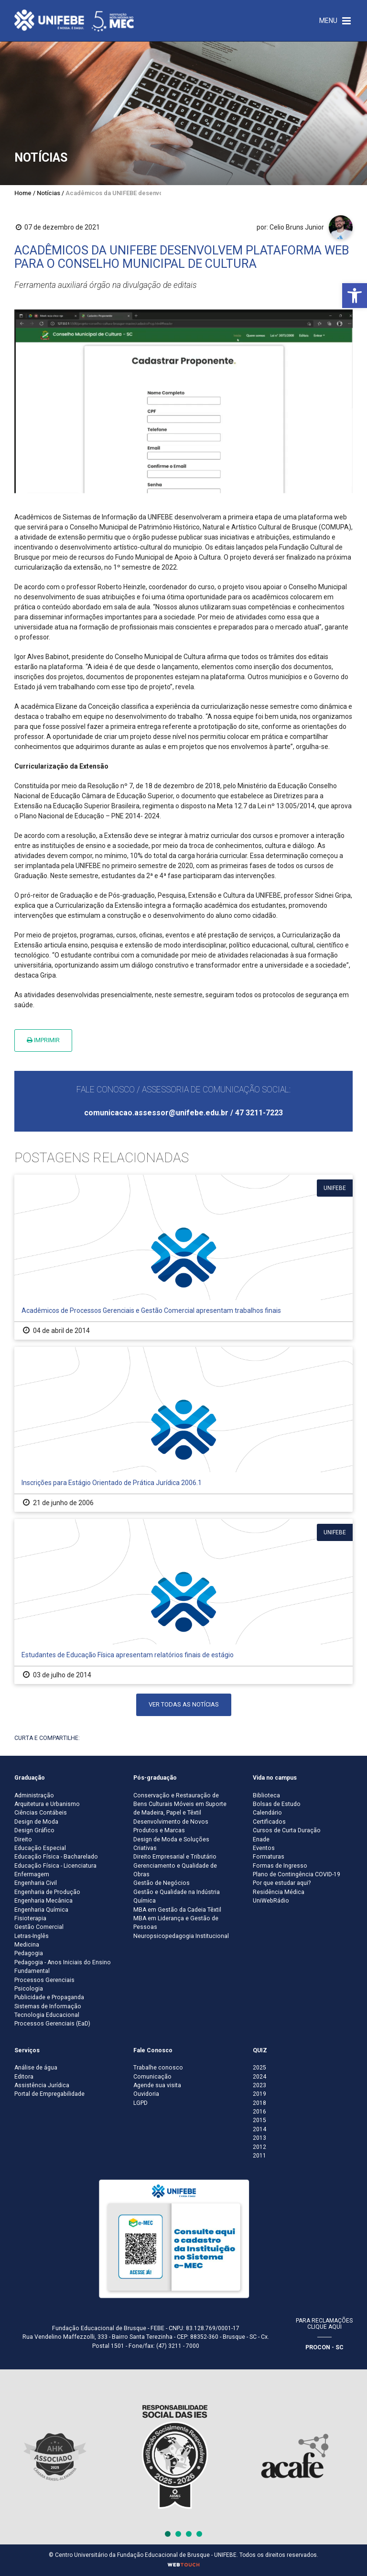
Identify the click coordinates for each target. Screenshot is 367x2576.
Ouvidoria (146, 2094)
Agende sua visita (157, 2085)
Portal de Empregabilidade (49, 2094)
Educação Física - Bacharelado (56, 1856)
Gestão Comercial (39, 1927)
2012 (259, 2147)
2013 (259, 2138)
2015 (259, 2120)
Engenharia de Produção (47, 1892)
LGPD (140, 2103)
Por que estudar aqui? (282, 1883)
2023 (259, 2085)
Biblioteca (266, 1795)
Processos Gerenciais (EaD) (52, 2023)
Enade (261, 1839)
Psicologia (28, 1988)
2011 (259, 2155)
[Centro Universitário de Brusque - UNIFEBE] (74, 20)
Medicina (26, 1944)
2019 (259, 2094)
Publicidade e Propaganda (49, 1997)
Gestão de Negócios (161, 1883)
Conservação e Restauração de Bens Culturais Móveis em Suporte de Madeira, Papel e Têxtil (180, 1804)
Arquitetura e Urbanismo (47, 1804)
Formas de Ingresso (280, 1865)
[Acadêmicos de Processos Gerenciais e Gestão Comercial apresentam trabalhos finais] (183, 1257)
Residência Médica (278, 1892)
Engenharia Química (41, 1909)
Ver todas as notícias (184, 1704)
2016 (259, 2111)
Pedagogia (28, 1953)
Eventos (264, 1848)
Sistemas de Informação (47, 2006)
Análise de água (35, 2067)
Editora (23, 2076)
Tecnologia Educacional (46, 2015)
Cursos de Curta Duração (287, 1830)
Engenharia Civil (35, 1883)
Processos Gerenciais (44, 1980)
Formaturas (268, 1856)
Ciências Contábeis (40, 1812)
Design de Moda (36, 1821)
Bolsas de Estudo (277, 1804)
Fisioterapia (30, 1918)
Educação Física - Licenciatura (55, 1865)
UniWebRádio (271, 1900)
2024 (259, 2076)
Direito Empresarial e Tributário (174, 1856)
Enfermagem (31, 1874)
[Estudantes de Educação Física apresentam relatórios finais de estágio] (183, 1601)
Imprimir (43, 1040)
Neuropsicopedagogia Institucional (181, 1936)
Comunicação (152, 2076)
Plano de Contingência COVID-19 (296, 1874)
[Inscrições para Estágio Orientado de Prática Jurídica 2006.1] (183, 1429)
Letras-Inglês (31, 1936)
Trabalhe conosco (158, 2067)
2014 (259, 2129)
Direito (23, 1839)
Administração (34, 1795)
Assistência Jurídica (41, 2085)
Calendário (267, 1812)
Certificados (269, 1821)
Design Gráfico (34, 1830)
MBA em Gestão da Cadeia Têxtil (177, 1909)
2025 (259, 2067)
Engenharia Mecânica (43, 1900)
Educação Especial (40, 1848)
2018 (259, 2103)
